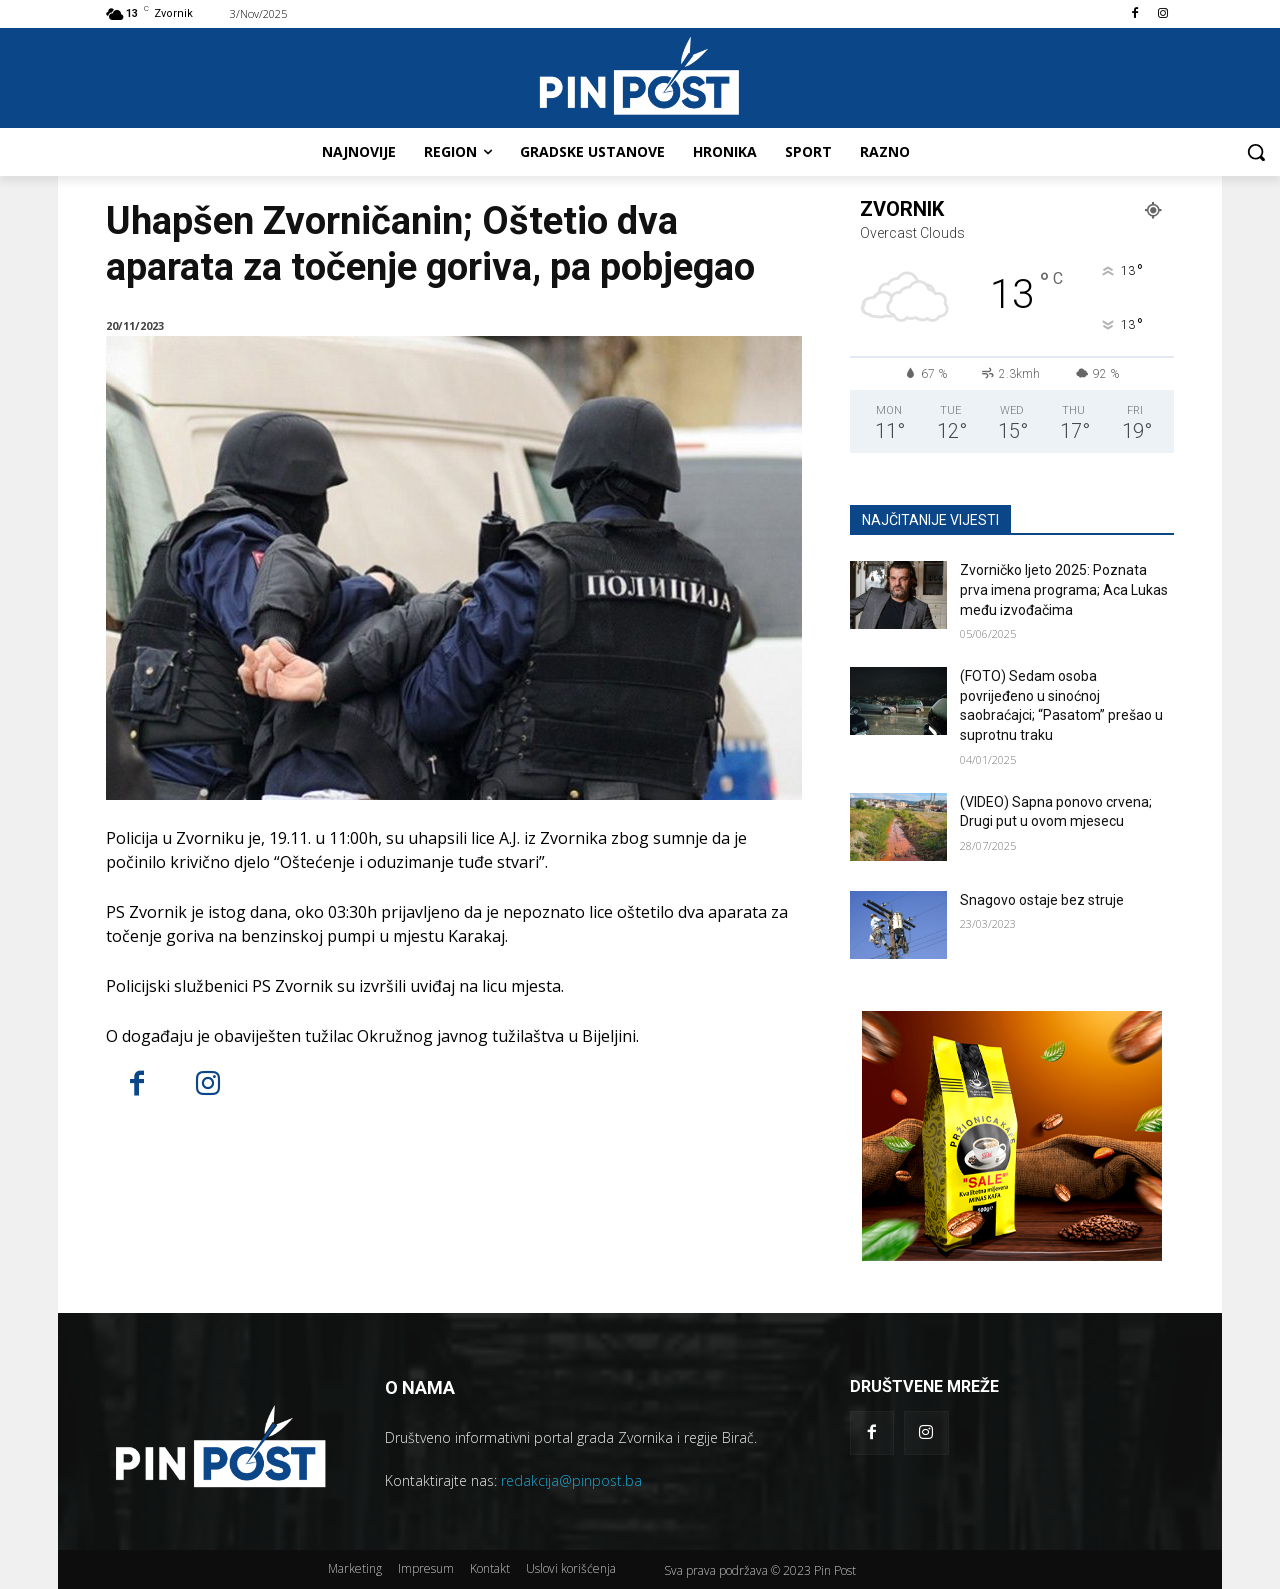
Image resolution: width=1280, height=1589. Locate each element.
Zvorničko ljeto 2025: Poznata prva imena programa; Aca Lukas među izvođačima (1064, 589)
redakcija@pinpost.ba (571, 1480)
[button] (1256, 152)
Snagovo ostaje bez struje (1042, 900)
